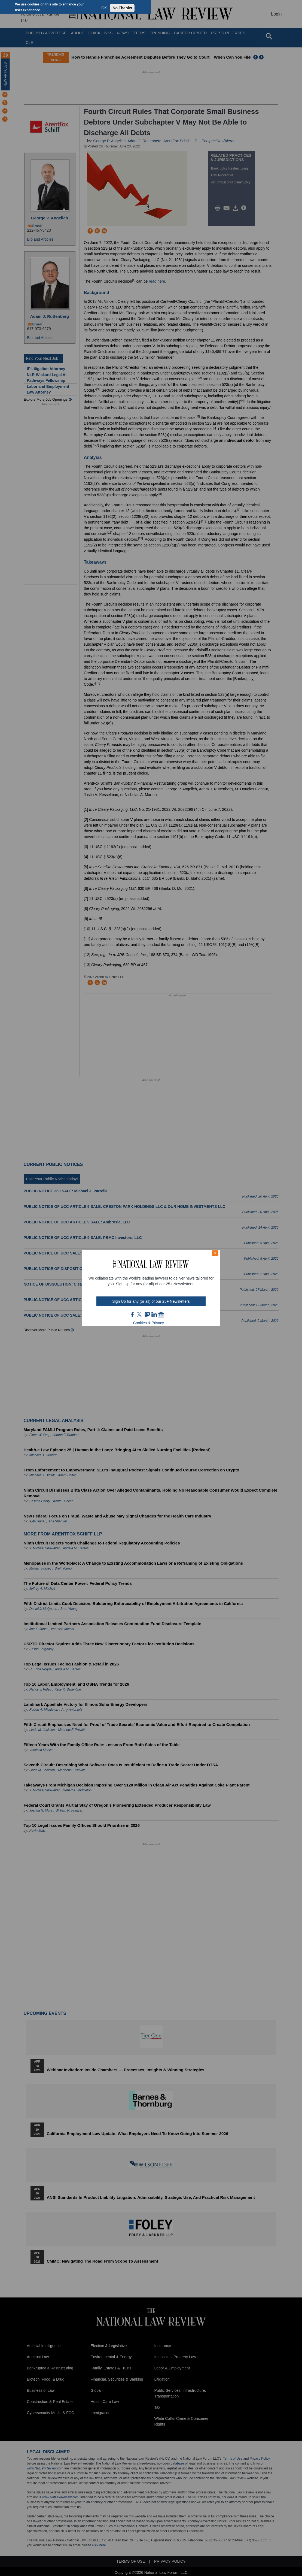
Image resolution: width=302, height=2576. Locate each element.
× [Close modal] (215, 1253)
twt (140, 1314)
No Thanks (122, 8)
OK (104, 8)
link (154, 1314)
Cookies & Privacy (148, 1323)
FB (132, 1314)
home (161, 1314)
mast (147, 1314)
